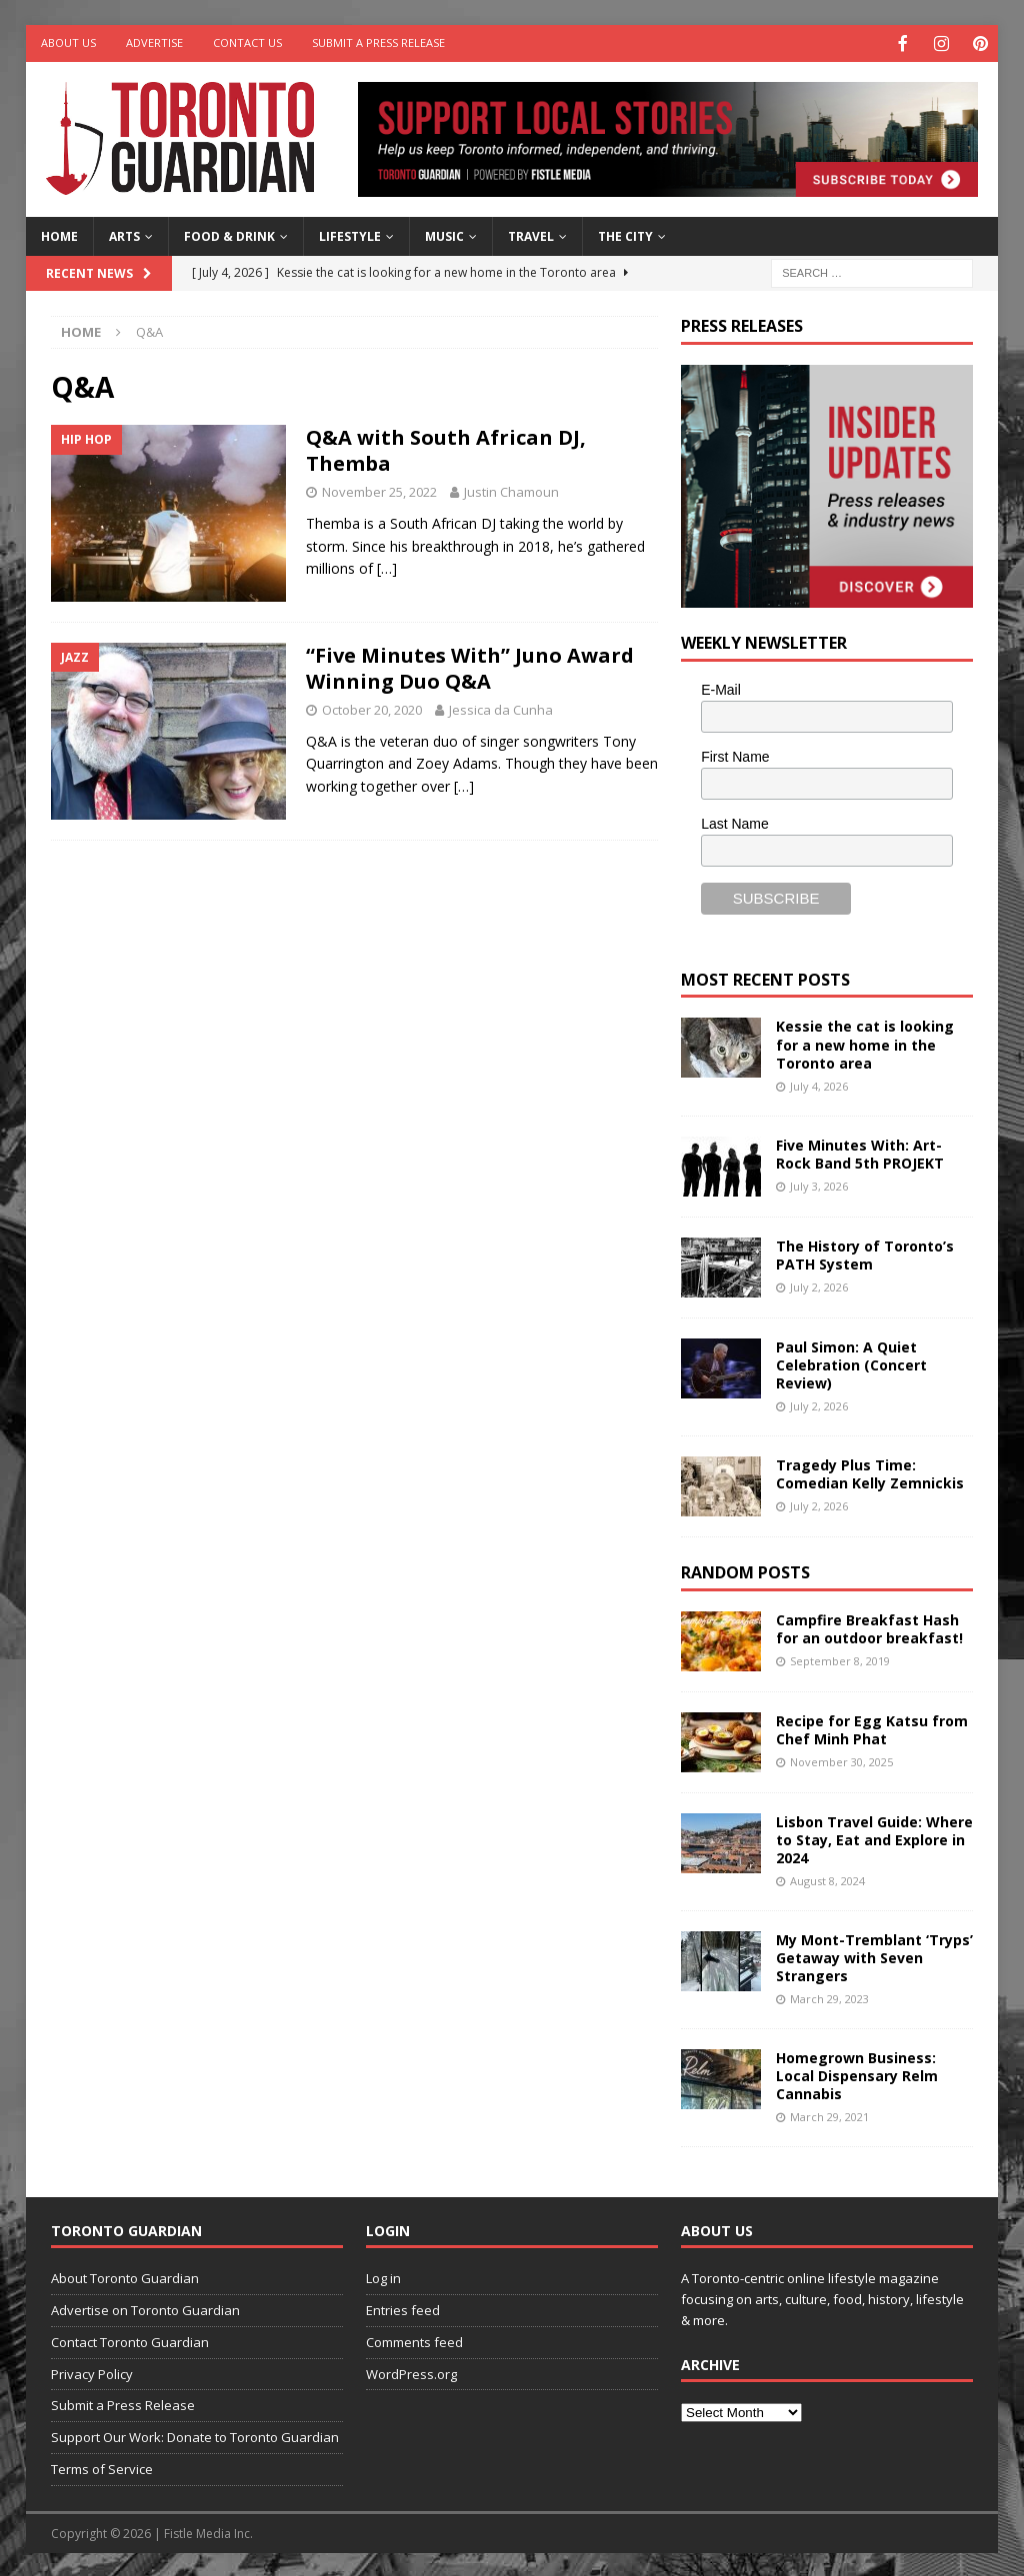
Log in (383, 2276)
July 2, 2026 (819, 1285)
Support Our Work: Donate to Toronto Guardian (195, 2435)
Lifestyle (350, 234)
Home (59, 234)
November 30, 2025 (841, 1759)
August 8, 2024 (827, 1878)
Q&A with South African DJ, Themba (446, 448)
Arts (124, 234)
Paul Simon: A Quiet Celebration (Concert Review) (851, 1362)
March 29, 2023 (829, 1996)
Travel (531, 234)
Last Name (735, 822)
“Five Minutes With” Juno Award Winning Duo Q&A (470, 666)
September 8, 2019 (840, 1658)
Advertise (154, 42)
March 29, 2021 (829, 2114)
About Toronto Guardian (125, 2276)
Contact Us (247, 42)
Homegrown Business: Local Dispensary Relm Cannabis (857, 2073)
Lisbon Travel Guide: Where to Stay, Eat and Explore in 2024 (874, 1837)
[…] (387, 566)
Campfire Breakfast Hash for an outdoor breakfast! (869, 1626)
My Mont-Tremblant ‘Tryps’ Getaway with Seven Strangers (874, 1955)
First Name (735, 755)
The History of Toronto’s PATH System (865, 1253)
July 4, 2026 (819, 1084)
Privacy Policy (92, 2372)
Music (444, 234)
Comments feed (414, 2340)
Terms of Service (102, 2467)
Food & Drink (229, 234)
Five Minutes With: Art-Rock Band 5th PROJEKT (860, 1152)
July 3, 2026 (819, 1184)
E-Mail (721, 688)
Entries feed (403, 2308)
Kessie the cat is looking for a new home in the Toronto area (865, 1042)
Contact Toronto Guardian (130, 2340)
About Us (68, 42)
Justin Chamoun (511, 490)
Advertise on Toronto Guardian (145, 2308)
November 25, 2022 (379, 490)
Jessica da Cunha (501, 708)
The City (625, 234)
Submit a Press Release (378, 42)
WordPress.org (411, 2372)
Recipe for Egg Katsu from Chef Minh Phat (872, 1727)
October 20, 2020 (372, 708)
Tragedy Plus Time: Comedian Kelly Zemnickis (870, 1471)
